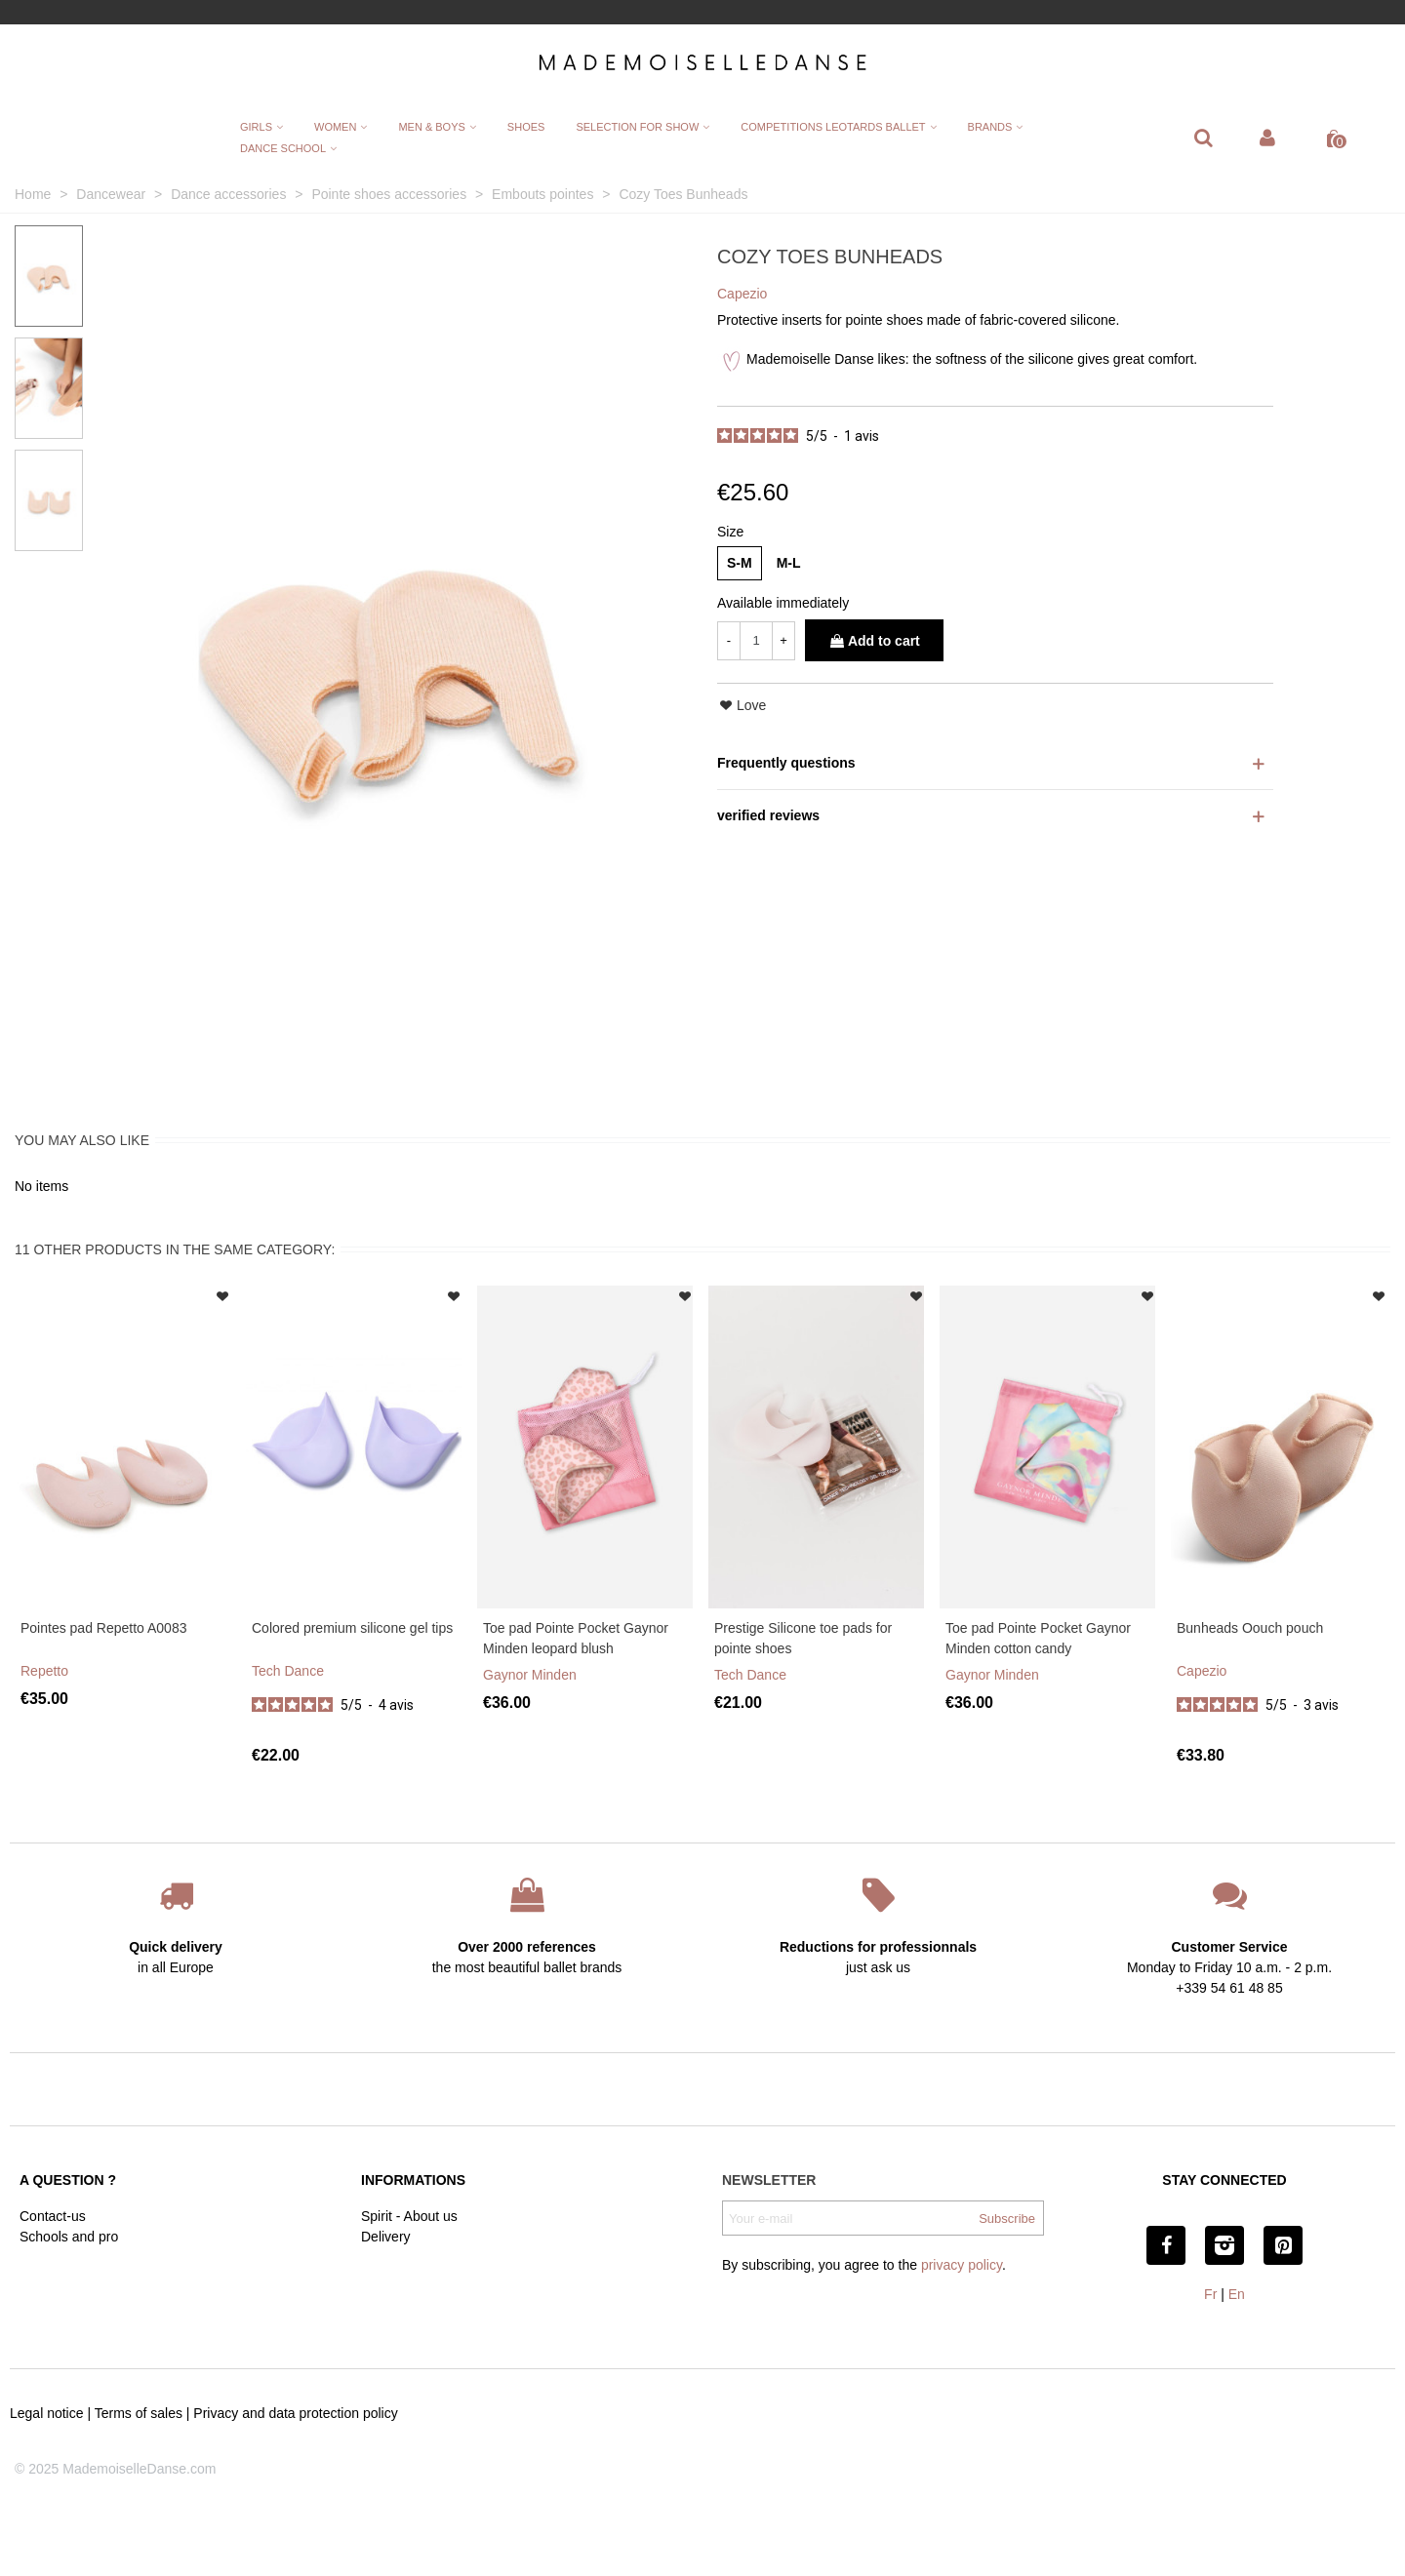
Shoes (526, 127)
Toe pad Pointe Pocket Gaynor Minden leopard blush (575, 1638)
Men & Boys (431, 127)
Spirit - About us (409, 2216)
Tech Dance (288, 1671)
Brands (990, 127)
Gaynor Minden (530, 1675)
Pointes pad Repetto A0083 (103, 1628)
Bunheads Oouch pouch (1250, 1628)
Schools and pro (69, 2236)
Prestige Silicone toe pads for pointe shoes (803, 1638)
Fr (1210, 2294)
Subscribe (1007, 2218)
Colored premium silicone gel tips (352, 1628)
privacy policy (961, 2265)
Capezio (1201, 1671)
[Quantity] (756, 640)
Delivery (386, 2236)
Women (335, 127)
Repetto (44, 1671)
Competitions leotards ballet (833, 127)
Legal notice (47, 2413)
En (1236, 2294)
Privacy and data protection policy (295, 2413)
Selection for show (637, 127)
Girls (256, 127)
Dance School (283, 148)
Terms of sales (138, 2413)
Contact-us (53, 2216)
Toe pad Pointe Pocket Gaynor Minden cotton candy (1038, 1638)
